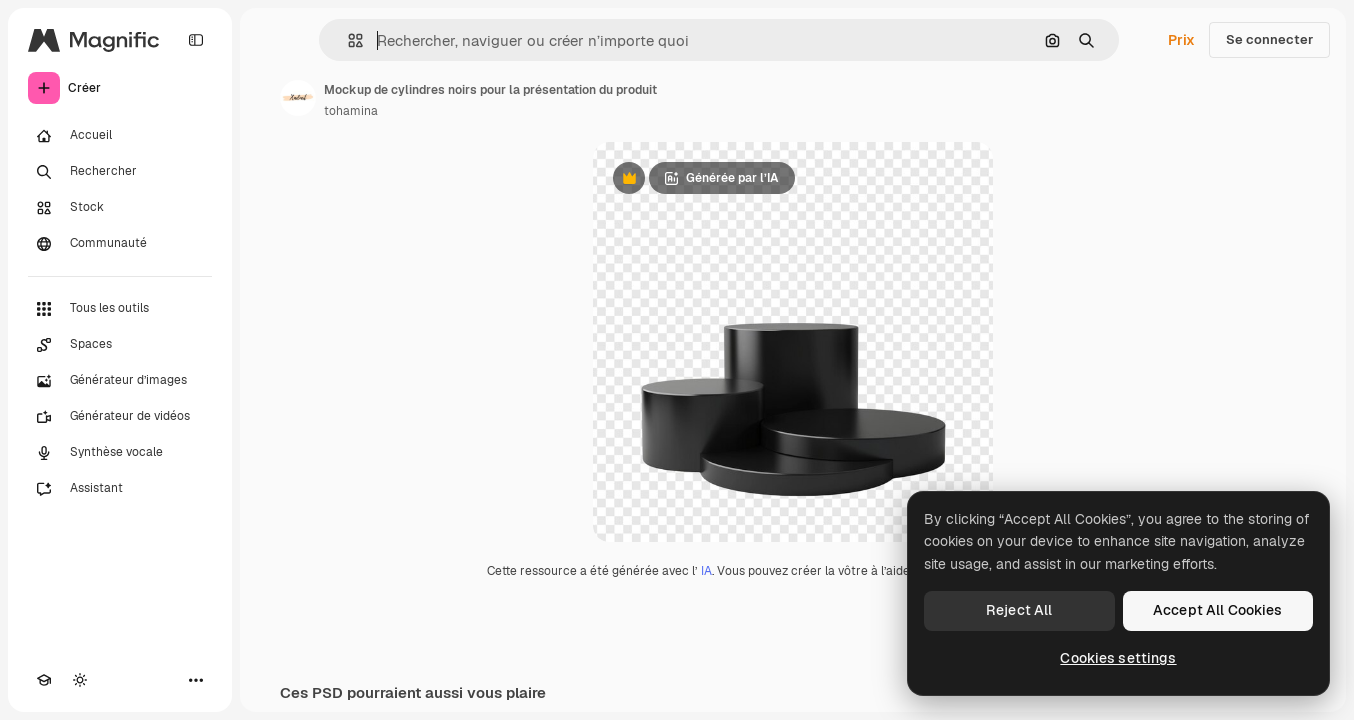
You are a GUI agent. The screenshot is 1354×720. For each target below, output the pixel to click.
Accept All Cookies (1218, 610)
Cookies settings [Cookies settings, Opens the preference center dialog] (1118, 658)
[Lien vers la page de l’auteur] (298, 98)
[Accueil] (120, 136)
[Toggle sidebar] (196, 40)
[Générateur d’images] (120, 381)
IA (706, 571)
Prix (1181, 40)
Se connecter (1269, 39)
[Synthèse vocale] (120, 453)
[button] (347, 40)
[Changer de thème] (80, 680)
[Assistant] (120, 489)
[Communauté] (120, 244)
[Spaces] (120, 345)
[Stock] (120, 208)
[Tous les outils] (120, 309)
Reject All (1019, 610)
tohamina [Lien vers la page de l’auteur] (351, 111)
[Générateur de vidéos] (120, 417)
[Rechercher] (120, 172)
